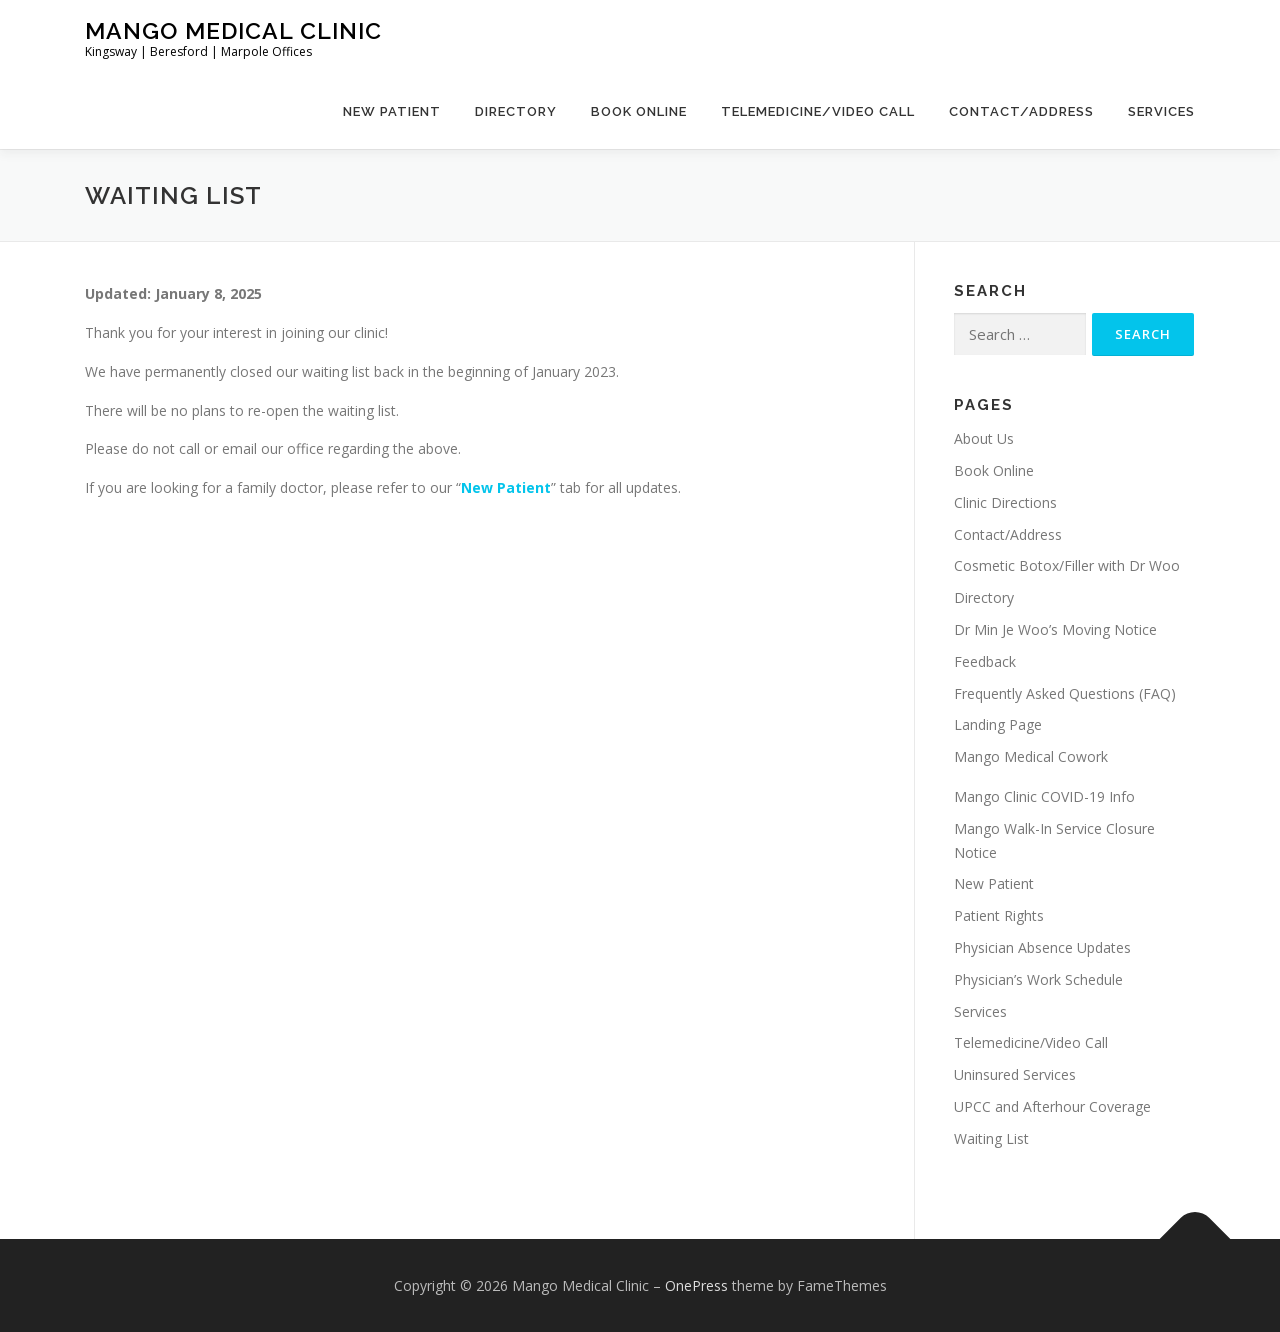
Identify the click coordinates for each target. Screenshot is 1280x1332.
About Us (984, 438)
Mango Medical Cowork (1031, 756)
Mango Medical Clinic (233, 30)
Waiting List (991, 1138)
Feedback (985, 661)
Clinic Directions (1005, 502)
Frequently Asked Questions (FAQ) (1065, 693)
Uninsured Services (1015, 1074)
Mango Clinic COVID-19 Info (1044, 796)
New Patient (392, 111)
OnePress (696, 1285)
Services (1161, 111)
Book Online (639, 111)
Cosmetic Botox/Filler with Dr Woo (1067, 565)
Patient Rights (999, 915)
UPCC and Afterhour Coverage (1052, 1106)
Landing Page (998, 724)
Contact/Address (1021, 111)
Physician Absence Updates (1042, 947)
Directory (516, 111)
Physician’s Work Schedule (1038, 979)
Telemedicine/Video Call (818, 111)
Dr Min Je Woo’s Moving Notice (1055, 629)
